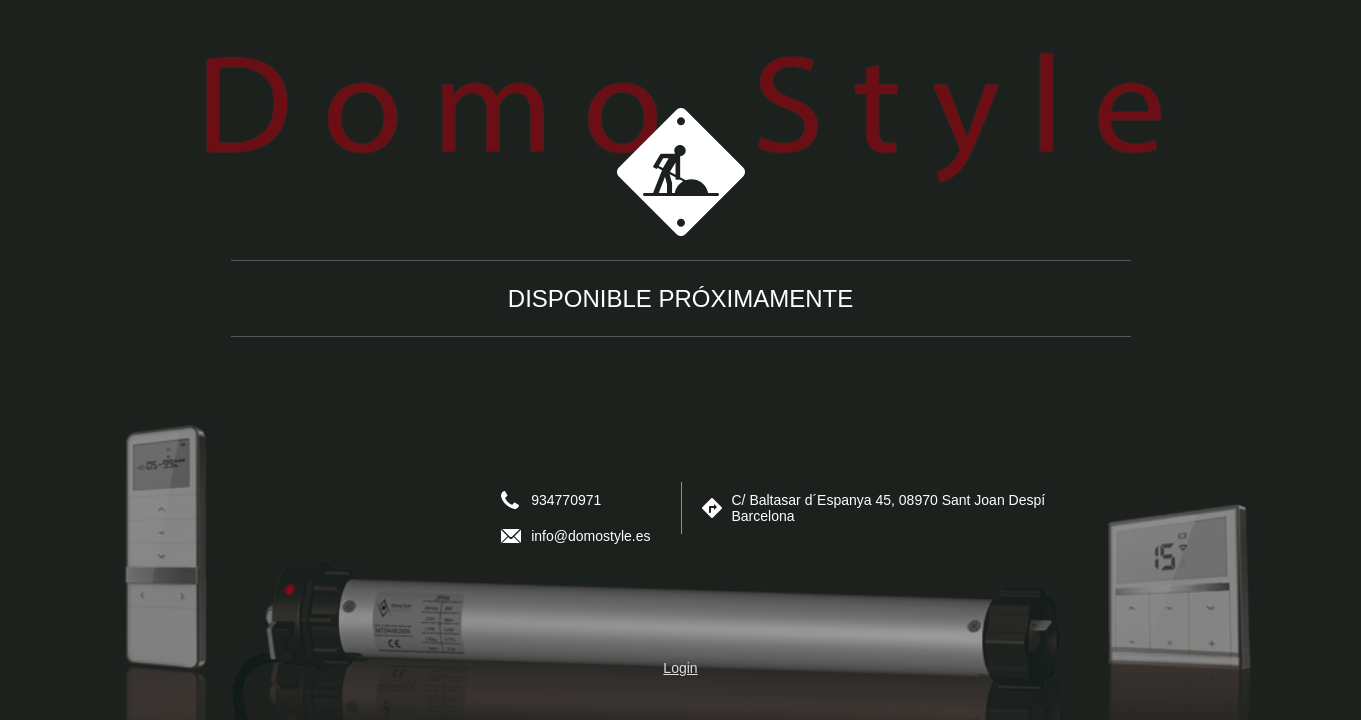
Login (680, 668)
